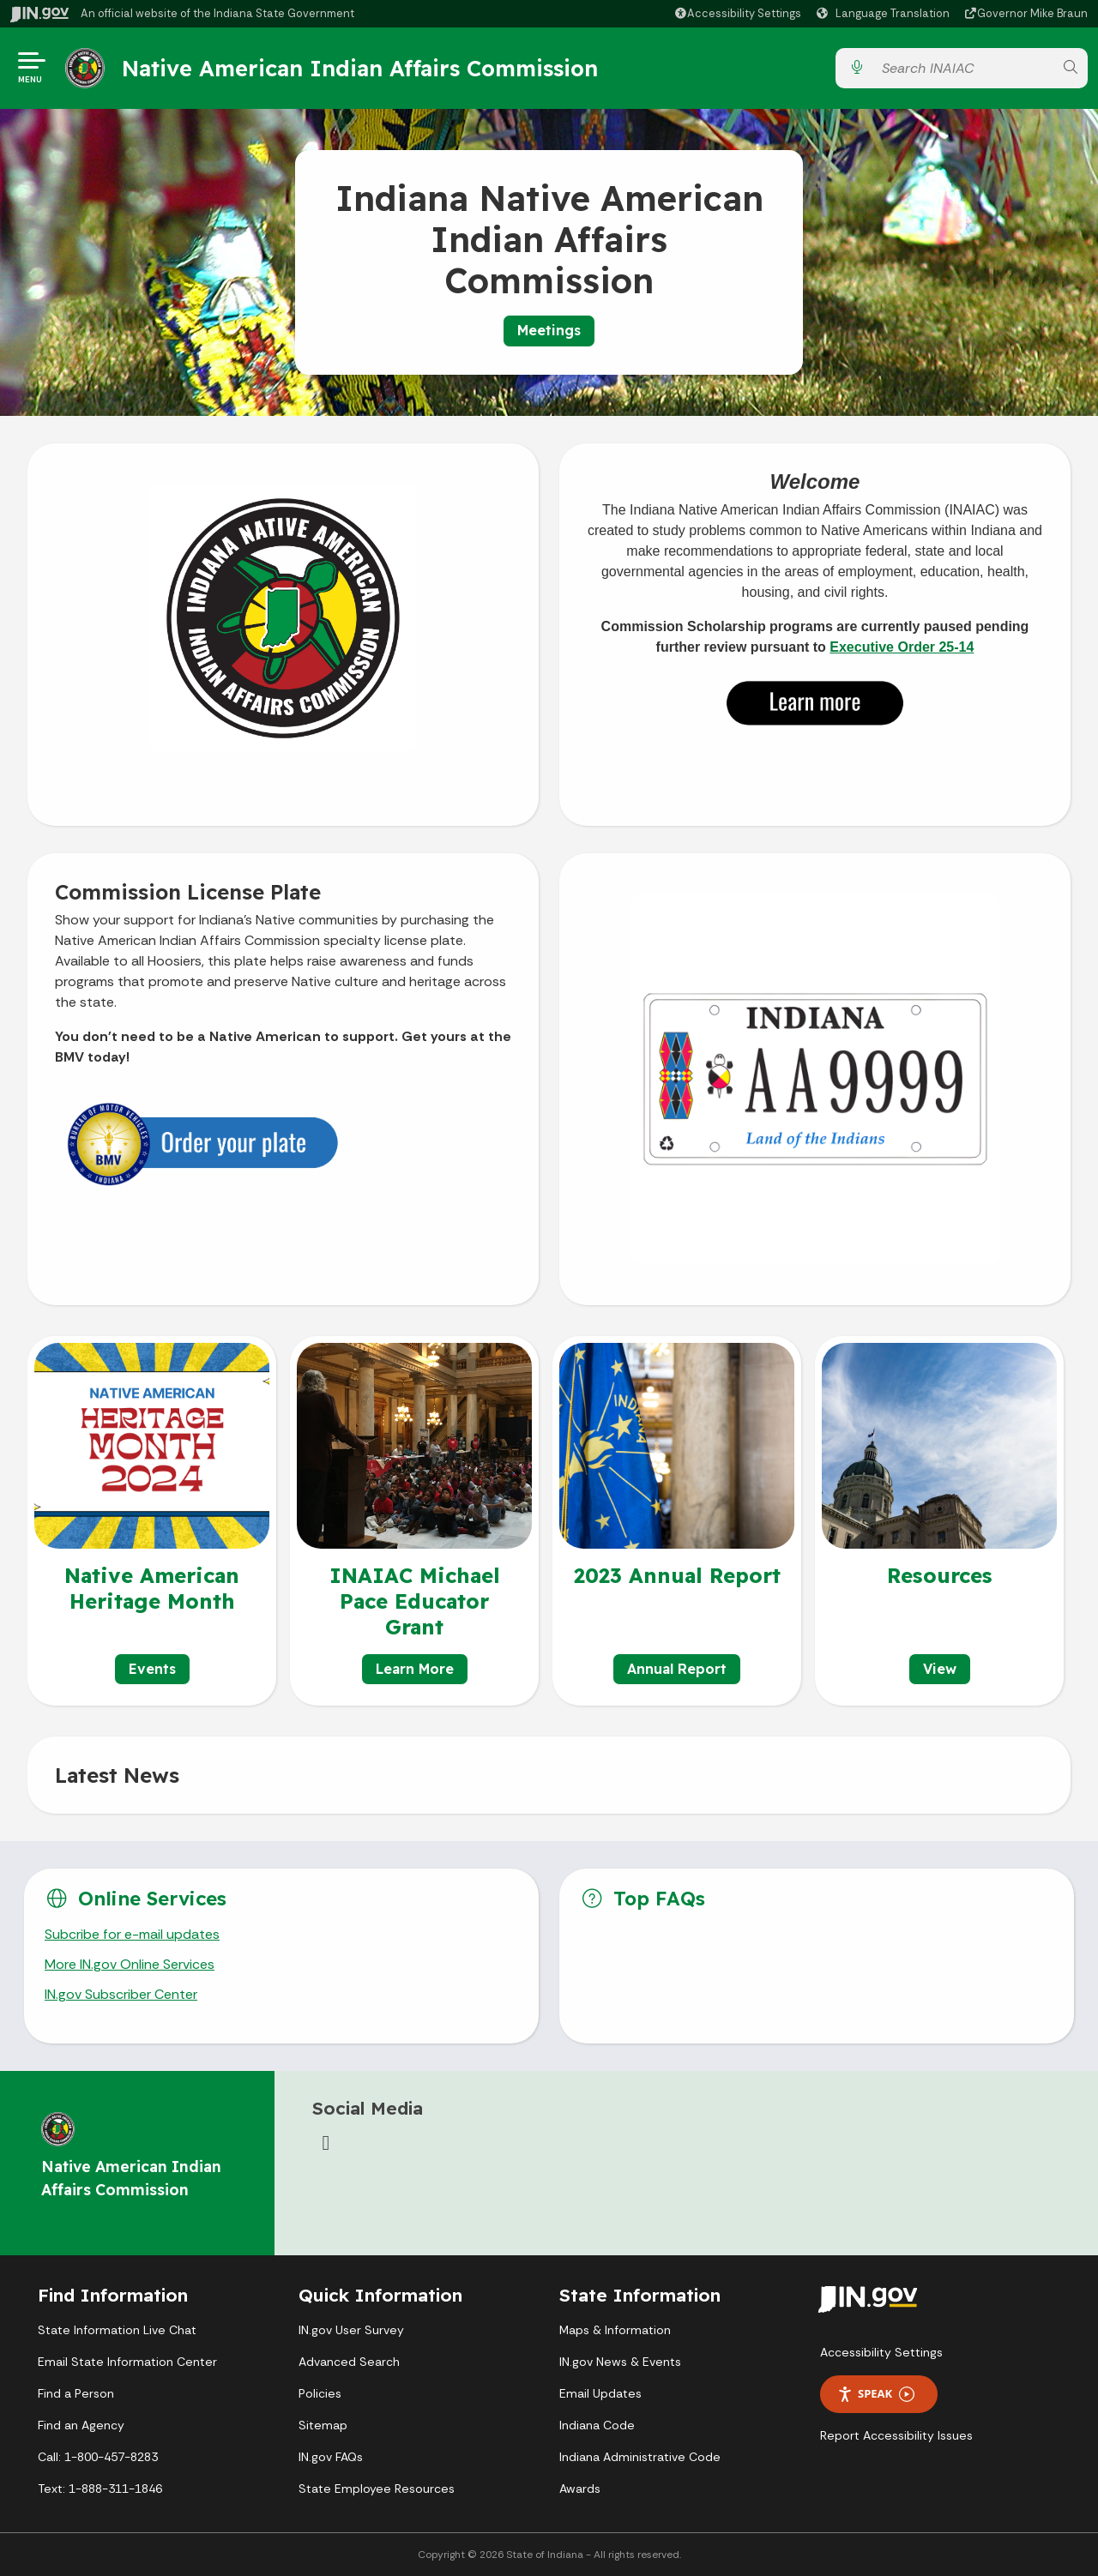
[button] (737, 13)
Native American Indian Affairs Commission (360, 67)
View (939, 1668)
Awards (579, 2488)
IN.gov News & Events (620, 2361)
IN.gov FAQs (331, 2457)
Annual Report (677, 1668)
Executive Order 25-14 (902, 647)
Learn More (415, 1668)
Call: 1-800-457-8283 (98, 2457)
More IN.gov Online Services (129, 1964)
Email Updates (600, 2393)
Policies (320, 2393)
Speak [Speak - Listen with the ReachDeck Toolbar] (875, 2394)
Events (152, 1668)
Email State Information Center (127, 2361)
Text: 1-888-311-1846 (100, 2488)
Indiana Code (597, 2425)
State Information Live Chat (117, 2330)
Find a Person (76, 2393)
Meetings (549, 330)
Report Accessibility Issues (896, 2435)
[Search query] (963, 68)
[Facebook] (326, 2143)
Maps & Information (615, 2330)
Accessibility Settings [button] (881, 2352)
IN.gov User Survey (351, 2330)
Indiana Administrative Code (640, 2457)
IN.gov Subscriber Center (121, 1994)
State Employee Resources (377, 2488)
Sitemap (323, 2425)
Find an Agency (81, 2425)
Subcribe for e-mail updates (132, 1934)
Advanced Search (349, 2361)
